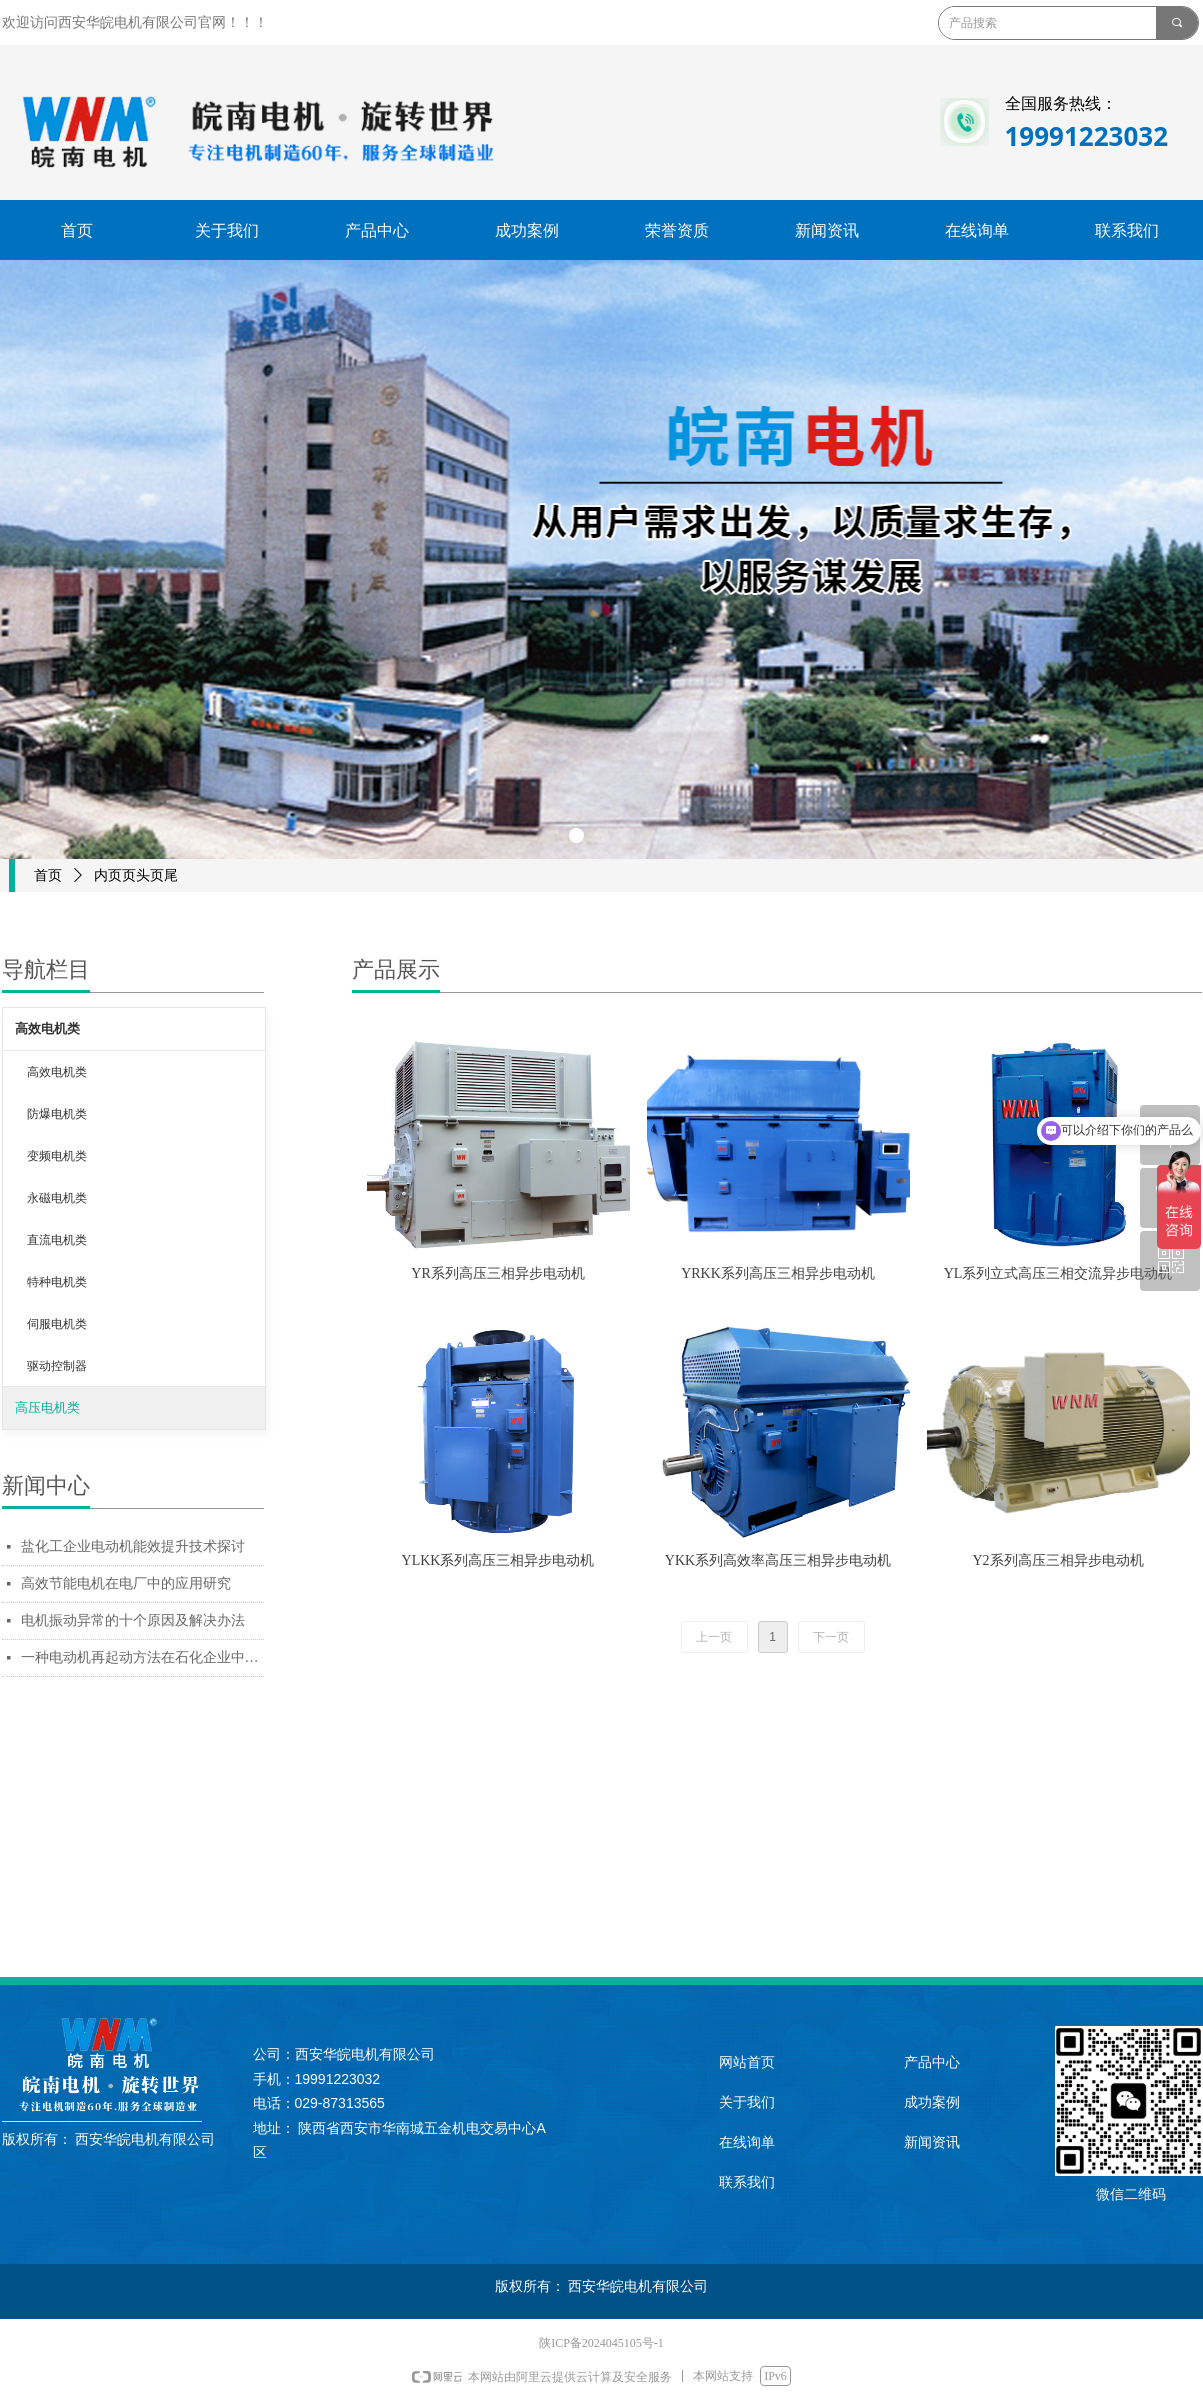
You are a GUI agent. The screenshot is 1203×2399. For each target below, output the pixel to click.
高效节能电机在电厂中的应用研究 (126, 1583)
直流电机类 (57, 1240)
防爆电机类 (57, 1114)
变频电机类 (57, 1156)
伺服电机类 (57, 1324)
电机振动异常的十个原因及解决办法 (133, 1620)
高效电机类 (47, 1028)
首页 (48, 875)
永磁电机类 (57, 1198)
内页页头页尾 (136, 875)
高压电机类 (47, 1407)
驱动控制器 (57, 1366)
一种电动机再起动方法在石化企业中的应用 (142, 1657)
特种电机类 (57, 1282)
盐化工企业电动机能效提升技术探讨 (133, 1546)
